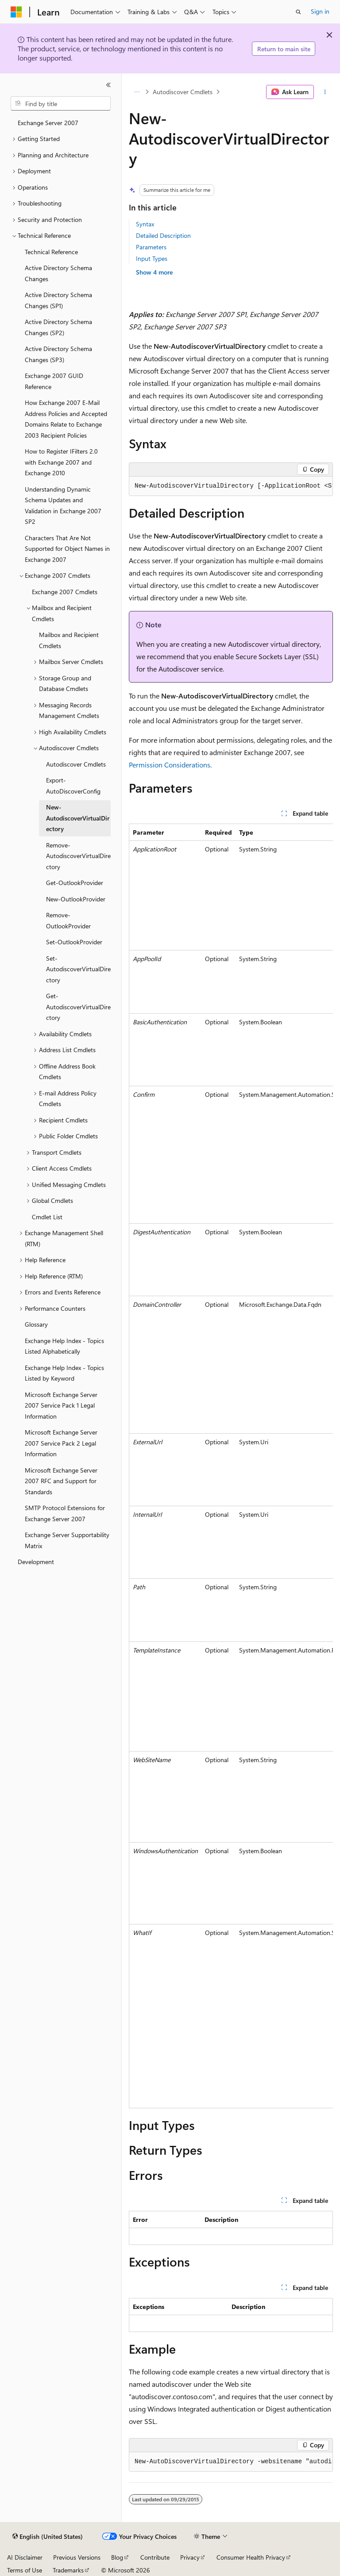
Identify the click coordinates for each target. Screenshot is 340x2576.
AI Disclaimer (24, 2557)
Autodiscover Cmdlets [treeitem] (76, 764)
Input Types (151, 258)
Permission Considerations (169, 764)
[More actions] (325, 92)
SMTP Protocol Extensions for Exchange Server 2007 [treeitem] (65, 1513)
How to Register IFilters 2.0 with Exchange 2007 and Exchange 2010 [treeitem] (61, 462)
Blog (117, 2557)
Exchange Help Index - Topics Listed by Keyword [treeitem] (64, 1373)
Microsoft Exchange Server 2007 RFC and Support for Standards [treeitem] (61, 1481)
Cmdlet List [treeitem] (47, 1217)
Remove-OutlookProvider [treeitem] (68, 920)
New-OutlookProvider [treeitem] (75, 899)
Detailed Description (163, 235)
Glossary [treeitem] (36, 1324)
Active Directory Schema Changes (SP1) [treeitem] (58, 300)
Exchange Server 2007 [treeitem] (48, 122)
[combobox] (61, 103)
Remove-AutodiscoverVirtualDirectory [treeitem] (78, 856)
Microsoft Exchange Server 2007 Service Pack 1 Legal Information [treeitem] (61, 1405)
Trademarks (68, 2570)
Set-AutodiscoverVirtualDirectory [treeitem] (78, 969)
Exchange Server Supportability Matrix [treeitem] (67, 1540)
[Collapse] (108, 85)
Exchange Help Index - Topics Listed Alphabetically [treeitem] (64, 1346)
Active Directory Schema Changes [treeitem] (58, 273)
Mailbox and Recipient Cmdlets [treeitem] (69, 640)
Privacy (190, 2557)
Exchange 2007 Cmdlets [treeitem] (64, 592)
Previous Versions (76, 2557)
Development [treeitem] (36, 1561)
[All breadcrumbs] (136, 92)
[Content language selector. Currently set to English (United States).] (47, 2537)
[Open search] (298, 12)
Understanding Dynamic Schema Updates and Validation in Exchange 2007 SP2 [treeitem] (63, 505)
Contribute (155, 2557)
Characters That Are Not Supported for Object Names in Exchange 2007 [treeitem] (67, 549)
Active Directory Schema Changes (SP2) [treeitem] (58, 327)
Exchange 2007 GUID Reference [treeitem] (54, 381)
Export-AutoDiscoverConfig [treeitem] (73, 785)
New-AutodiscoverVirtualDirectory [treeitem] (77, 818)
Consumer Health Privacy (250, 2557)
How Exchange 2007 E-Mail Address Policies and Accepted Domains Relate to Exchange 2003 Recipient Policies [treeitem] (66, 418)
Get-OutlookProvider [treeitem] (74, 882)
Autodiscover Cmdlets (182, 92)
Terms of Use (24, 2570)
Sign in (320, 11)
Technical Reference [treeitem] (51, 252)
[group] (231, 486)
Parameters (151, 247)
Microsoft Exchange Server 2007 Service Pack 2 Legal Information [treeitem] (61, 1443)
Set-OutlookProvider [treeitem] (74, 942)
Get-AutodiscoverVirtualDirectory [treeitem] (78, 1007)
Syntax (145, 224)
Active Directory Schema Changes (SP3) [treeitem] (58, 354)
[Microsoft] (16, 12)
